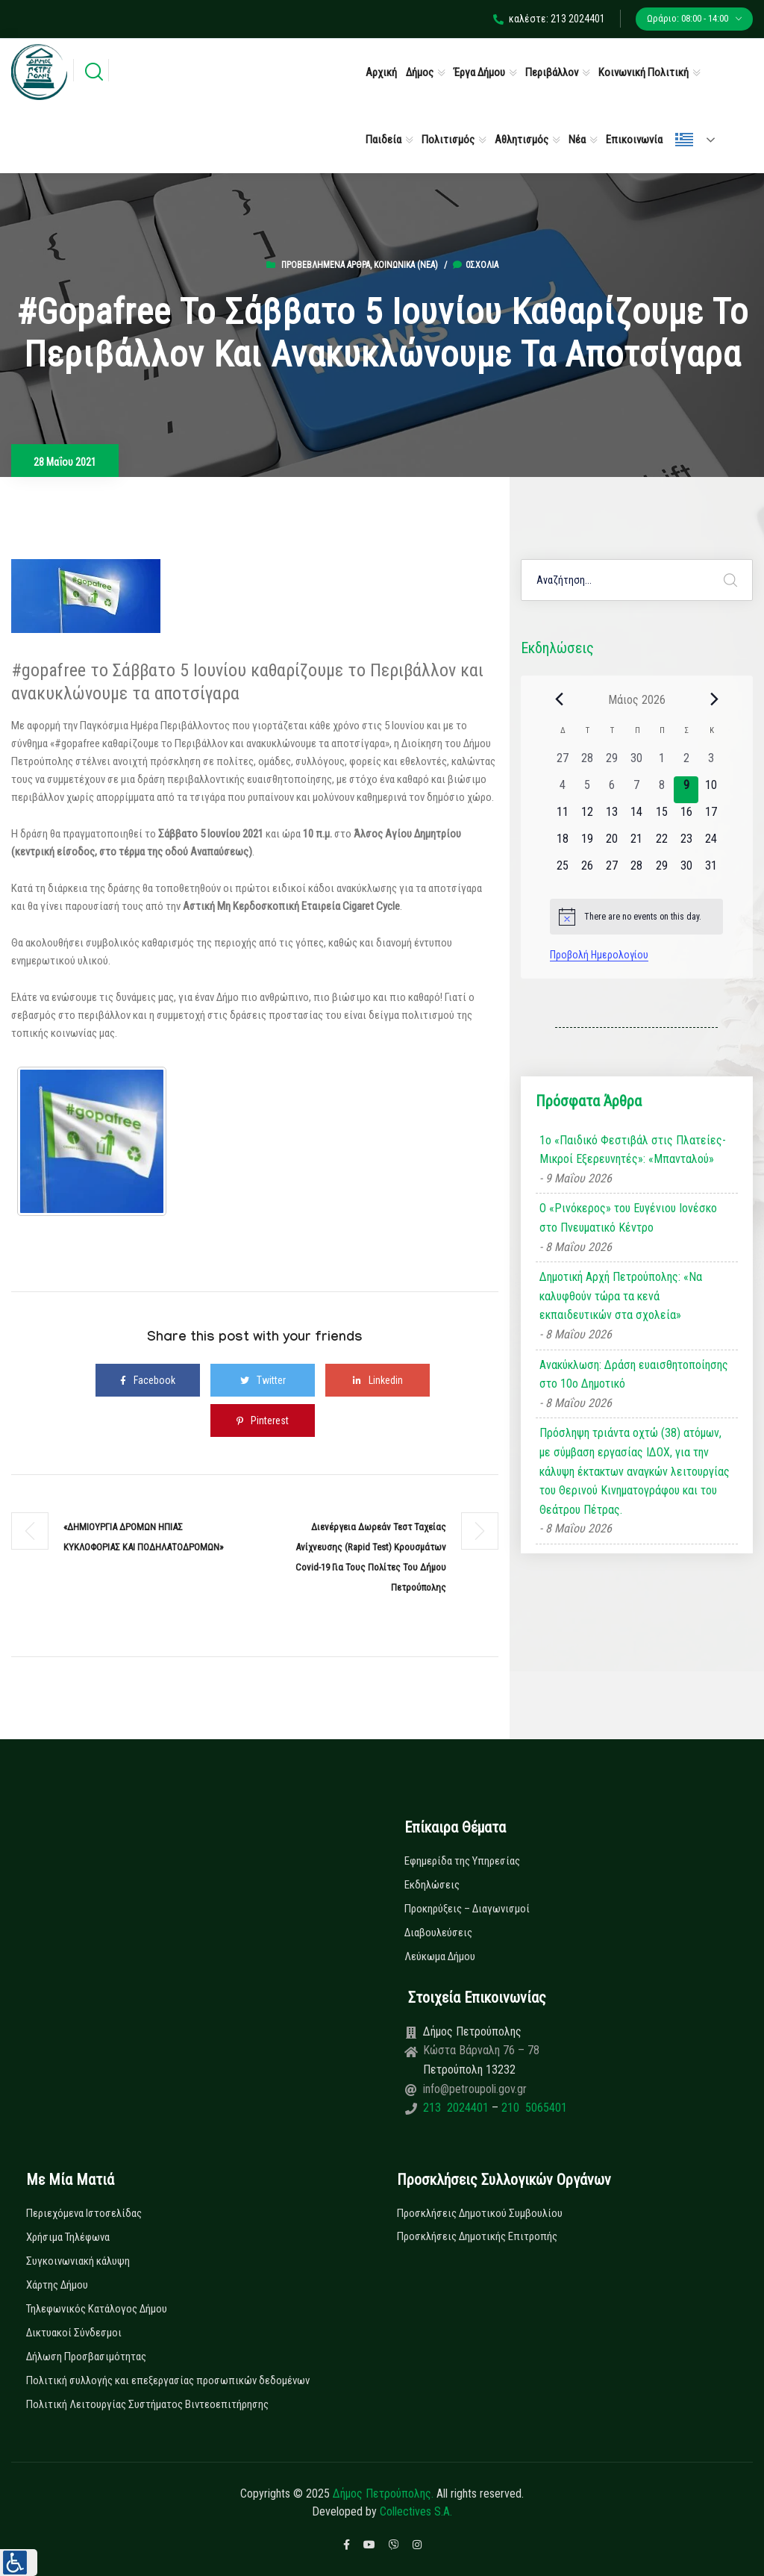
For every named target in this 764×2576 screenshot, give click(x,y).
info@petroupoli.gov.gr (475, 2089)
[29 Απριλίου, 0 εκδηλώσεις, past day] (612, 762)
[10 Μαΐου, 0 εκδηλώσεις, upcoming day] (710, 789)
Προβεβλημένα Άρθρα (325, 265)
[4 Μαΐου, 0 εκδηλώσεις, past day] (562, 789)
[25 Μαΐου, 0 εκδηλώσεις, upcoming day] (562, 870)
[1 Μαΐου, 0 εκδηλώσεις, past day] (661, 762)
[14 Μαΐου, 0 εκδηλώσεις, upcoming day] (636, 816)
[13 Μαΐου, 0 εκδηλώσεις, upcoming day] (612, 816)
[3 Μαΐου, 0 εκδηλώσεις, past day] (710, 762)
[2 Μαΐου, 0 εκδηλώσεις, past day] (686, 762)
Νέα (577, 139)
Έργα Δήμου (479, 72)
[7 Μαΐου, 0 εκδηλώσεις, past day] (636, 789)
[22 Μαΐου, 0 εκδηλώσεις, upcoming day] (661, 843)
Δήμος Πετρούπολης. (383, 2493)
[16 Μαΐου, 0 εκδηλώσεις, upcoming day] (686, 816)
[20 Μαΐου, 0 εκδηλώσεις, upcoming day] (612, 843)
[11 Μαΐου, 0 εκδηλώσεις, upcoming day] (562, 816)
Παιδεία (383, 139)
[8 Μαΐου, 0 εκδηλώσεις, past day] (661, 789)
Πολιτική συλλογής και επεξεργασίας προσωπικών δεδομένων (168, 2380)
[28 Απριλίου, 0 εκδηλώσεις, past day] (586, 762)
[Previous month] (559, 699)
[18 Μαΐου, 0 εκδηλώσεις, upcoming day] (562, 843)
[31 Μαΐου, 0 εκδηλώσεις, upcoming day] (710, 870)
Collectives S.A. (416, 2511)
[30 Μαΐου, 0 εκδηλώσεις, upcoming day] (686, 870)
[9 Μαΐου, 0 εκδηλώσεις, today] (686, 789)
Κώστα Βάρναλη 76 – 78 (481, 2050)
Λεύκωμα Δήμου (439, 1956)
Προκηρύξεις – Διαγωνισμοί (467, 1908)
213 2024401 (457, 2108)
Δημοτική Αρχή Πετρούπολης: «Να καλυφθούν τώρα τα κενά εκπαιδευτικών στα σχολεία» (620, 1296)
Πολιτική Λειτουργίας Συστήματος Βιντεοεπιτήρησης (147, 2404)
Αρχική (381, 72)
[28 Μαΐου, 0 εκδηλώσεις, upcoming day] (636, 870)
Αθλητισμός (521, 139)
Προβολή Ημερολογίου (599, 955)
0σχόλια (475, 265)
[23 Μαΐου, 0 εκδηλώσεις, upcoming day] (686, 843)
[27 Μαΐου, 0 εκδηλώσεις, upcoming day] (612, 870)
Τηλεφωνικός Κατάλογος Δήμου (96, 2308)
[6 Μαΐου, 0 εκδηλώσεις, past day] (612, 789)
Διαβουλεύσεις (438, 1932)
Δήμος (419, 72)
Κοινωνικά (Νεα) (406, 265)
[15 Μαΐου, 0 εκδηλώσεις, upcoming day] (661, 816)
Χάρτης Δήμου (57, 2285)
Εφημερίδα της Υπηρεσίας (462, 1861)
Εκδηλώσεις (432, 1885)
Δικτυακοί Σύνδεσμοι (74, 2332)
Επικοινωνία (634, 139)
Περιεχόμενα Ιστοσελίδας (84, 2213)
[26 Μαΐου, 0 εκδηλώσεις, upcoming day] (586, 870)
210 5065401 (532, 2108)
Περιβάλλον (551, 72)
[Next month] (714, 699)
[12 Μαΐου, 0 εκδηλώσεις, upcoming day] (586, 816)
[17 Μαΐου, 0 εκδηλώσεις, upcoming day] (710, 816)
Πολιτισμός (448, 139)
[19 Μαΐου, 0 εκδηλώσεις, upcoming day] (586, 843)
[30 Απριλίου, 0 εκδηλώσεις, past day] (636, 762)
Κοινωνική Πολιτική (643, 72)
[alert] (636, 917)
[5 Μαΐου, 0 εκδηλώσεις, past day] (586, 789)
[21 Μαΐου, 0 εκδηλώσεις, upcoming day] (636, 843)
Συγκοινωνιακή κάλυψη (78, 2261)
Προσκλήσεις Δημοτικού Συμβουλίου (480, 2213)
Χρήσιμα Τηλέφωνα (68, 2237)
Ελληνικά (684, 140)
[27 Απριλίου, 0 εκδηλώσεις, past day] (562, 762)
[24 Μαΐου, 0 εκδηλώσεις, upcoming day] (710, 843)
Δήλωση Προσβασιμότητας (86, 2356)
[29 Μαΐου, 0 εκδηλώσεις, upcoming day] (661, 870)
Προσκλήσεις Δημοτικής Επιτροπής (477, 2236)
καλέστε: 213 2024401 (549, 19)
